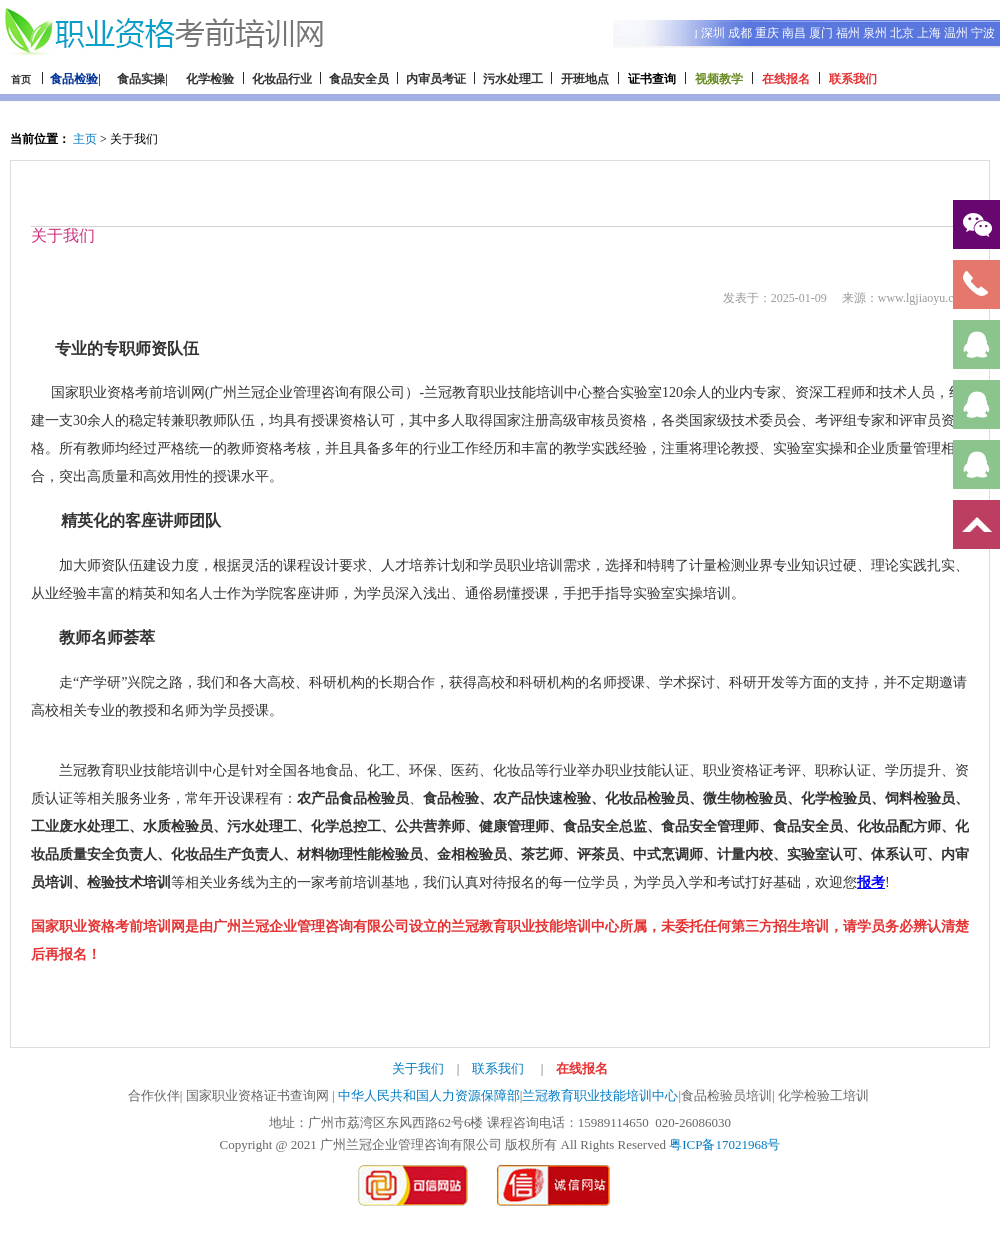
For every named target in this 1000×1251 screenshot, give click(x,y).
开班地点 (585, 79)
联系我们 (498, 1068)
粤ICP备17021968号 (724, 1144)
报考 (871, 882)
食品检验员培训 (726, 1095)
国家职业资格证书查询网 (257, 1095)
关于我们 (418, 1068)
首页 (21, 79)
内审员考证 (436, 79)
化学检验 (210, 79)
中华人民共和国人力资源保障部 (429, 1095)
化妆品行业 (282, 79)
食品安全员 (359, 79)
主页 (85, 139)
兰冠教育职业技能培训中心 (600, 1095)
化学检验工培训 (823, 1095)
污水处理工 (513, 79)
